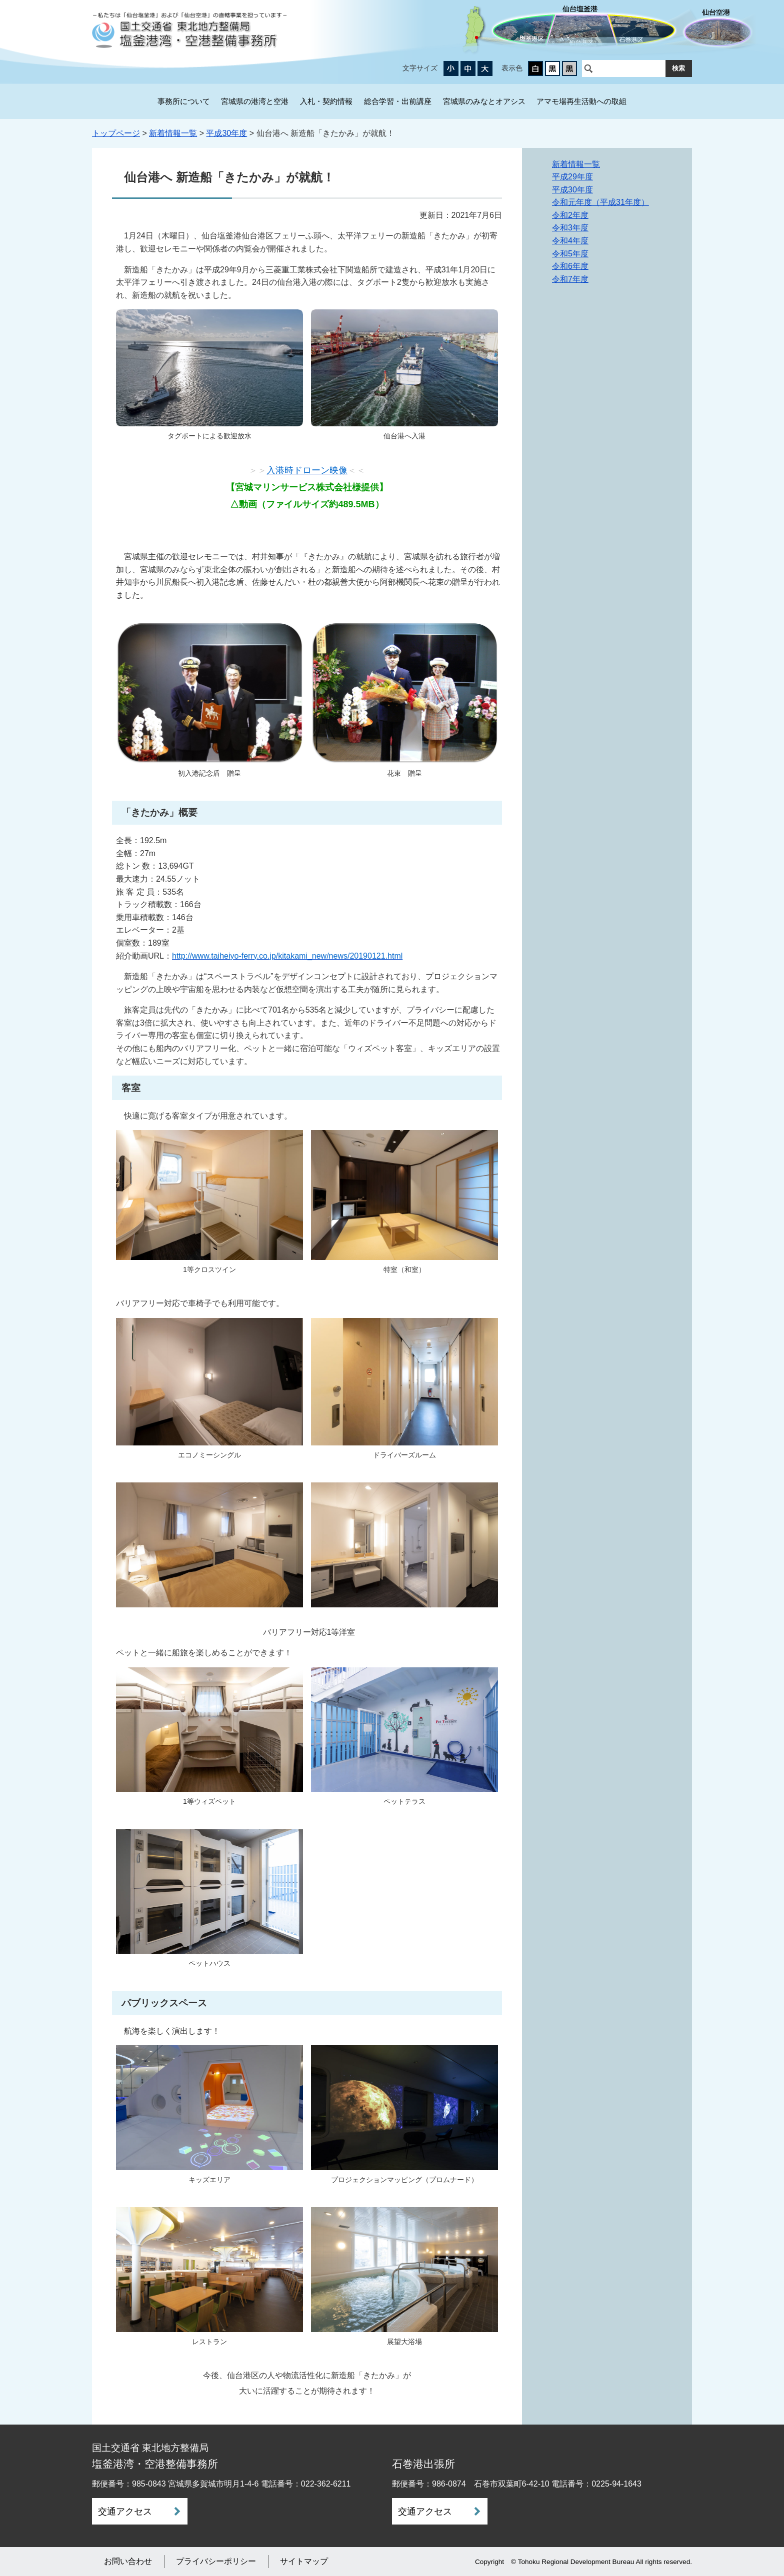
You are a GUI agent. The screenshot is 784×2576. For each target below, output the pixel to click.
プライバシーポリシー (216, 2561)
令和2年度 (570, 215)
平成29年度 (572, 176)
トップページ (116, 133)
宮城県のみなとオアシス (484, 101)
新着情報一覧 (173, 133)
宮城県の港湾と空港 (254, 101)
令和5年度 (570, 253)
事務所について (184, 101)
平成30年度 (226, 133)
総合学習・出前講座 (398, 101)
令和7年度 (570, 279)
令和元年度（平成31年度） (600, 202)
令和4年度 (570, 240)
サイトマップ (304, 2561)
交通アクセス (125, 2512)
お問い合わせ (128, 2561)
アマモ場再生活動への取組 (581, 101)
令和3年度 (570, 227)
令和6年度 (570, 266)
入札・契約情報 (326, 101)
